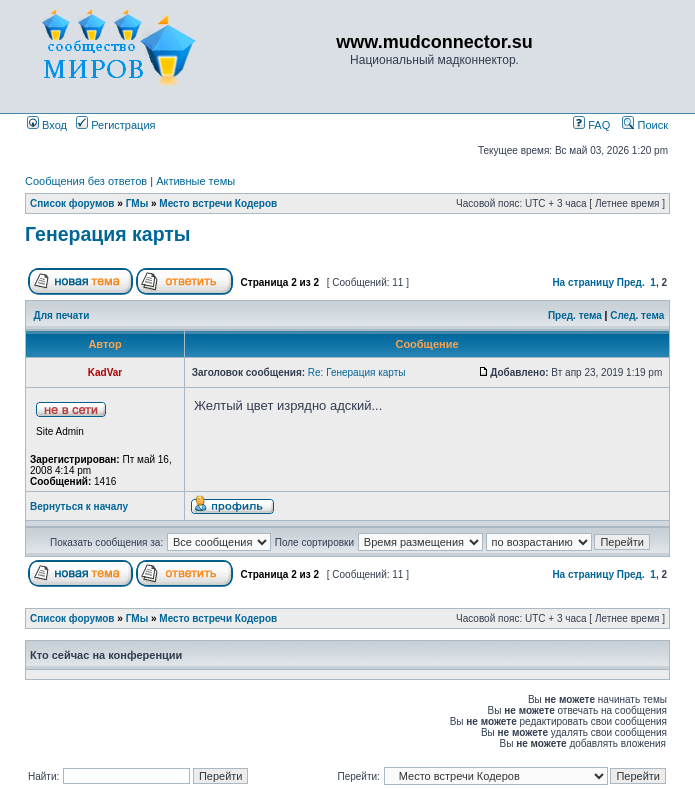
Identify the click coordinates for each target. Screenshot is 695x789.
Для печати (62, 315)
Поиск (645, 125)
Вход (47, 125)
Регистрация (115, 125)
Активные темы (195, 181)
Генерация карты (108, 234)
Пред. (631, 282)
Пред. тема (575, 315)
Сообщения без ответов (86, 181)
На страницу (583, 282)
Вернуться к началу (79, 506)
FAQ (591, 125)
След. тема (637, 315)
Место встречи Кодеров (218, 203)
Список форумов (72, 203)
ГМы (137, 203)
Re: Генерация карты (357, 372)
